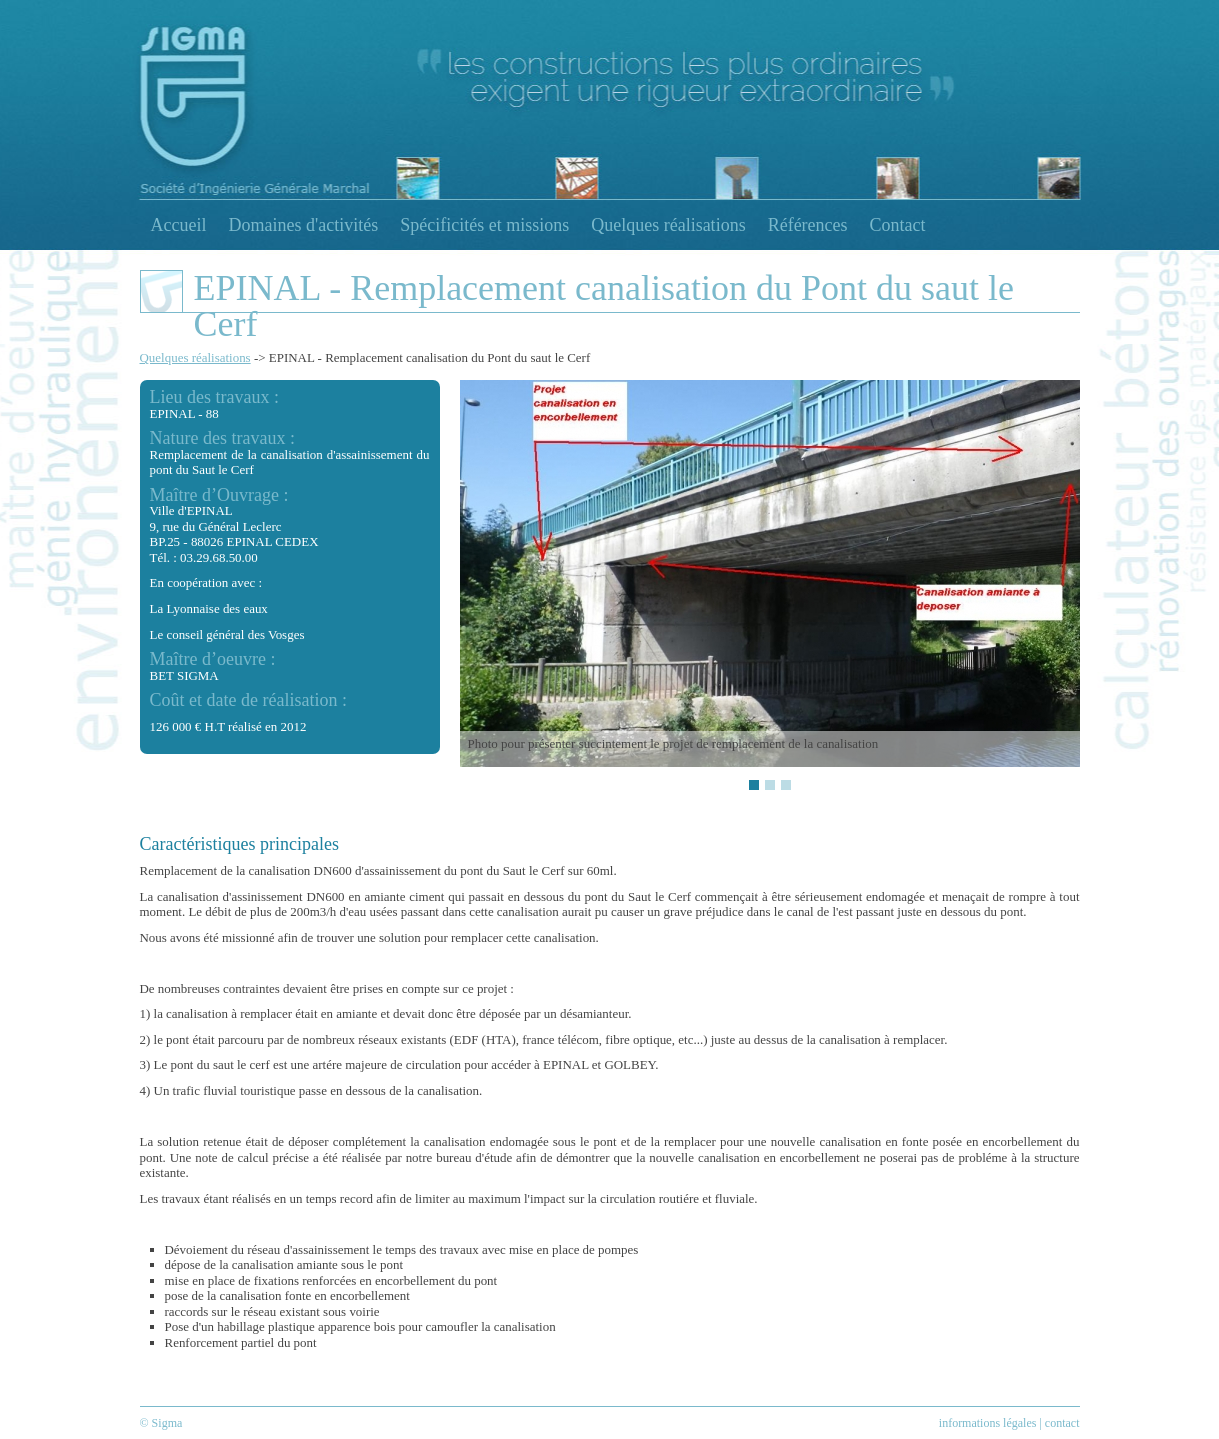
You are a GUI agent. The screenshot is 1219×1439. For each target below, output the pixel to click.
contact (1062, 1423)
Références (808, 225)
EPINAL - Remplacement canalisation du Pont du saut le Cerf (429, 357)
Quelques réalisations (668, 225)
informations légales (988, 1423)
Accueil (179, 225)
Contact (898, 225)
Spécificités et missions (484, 225)
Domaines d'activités (303, 225)
